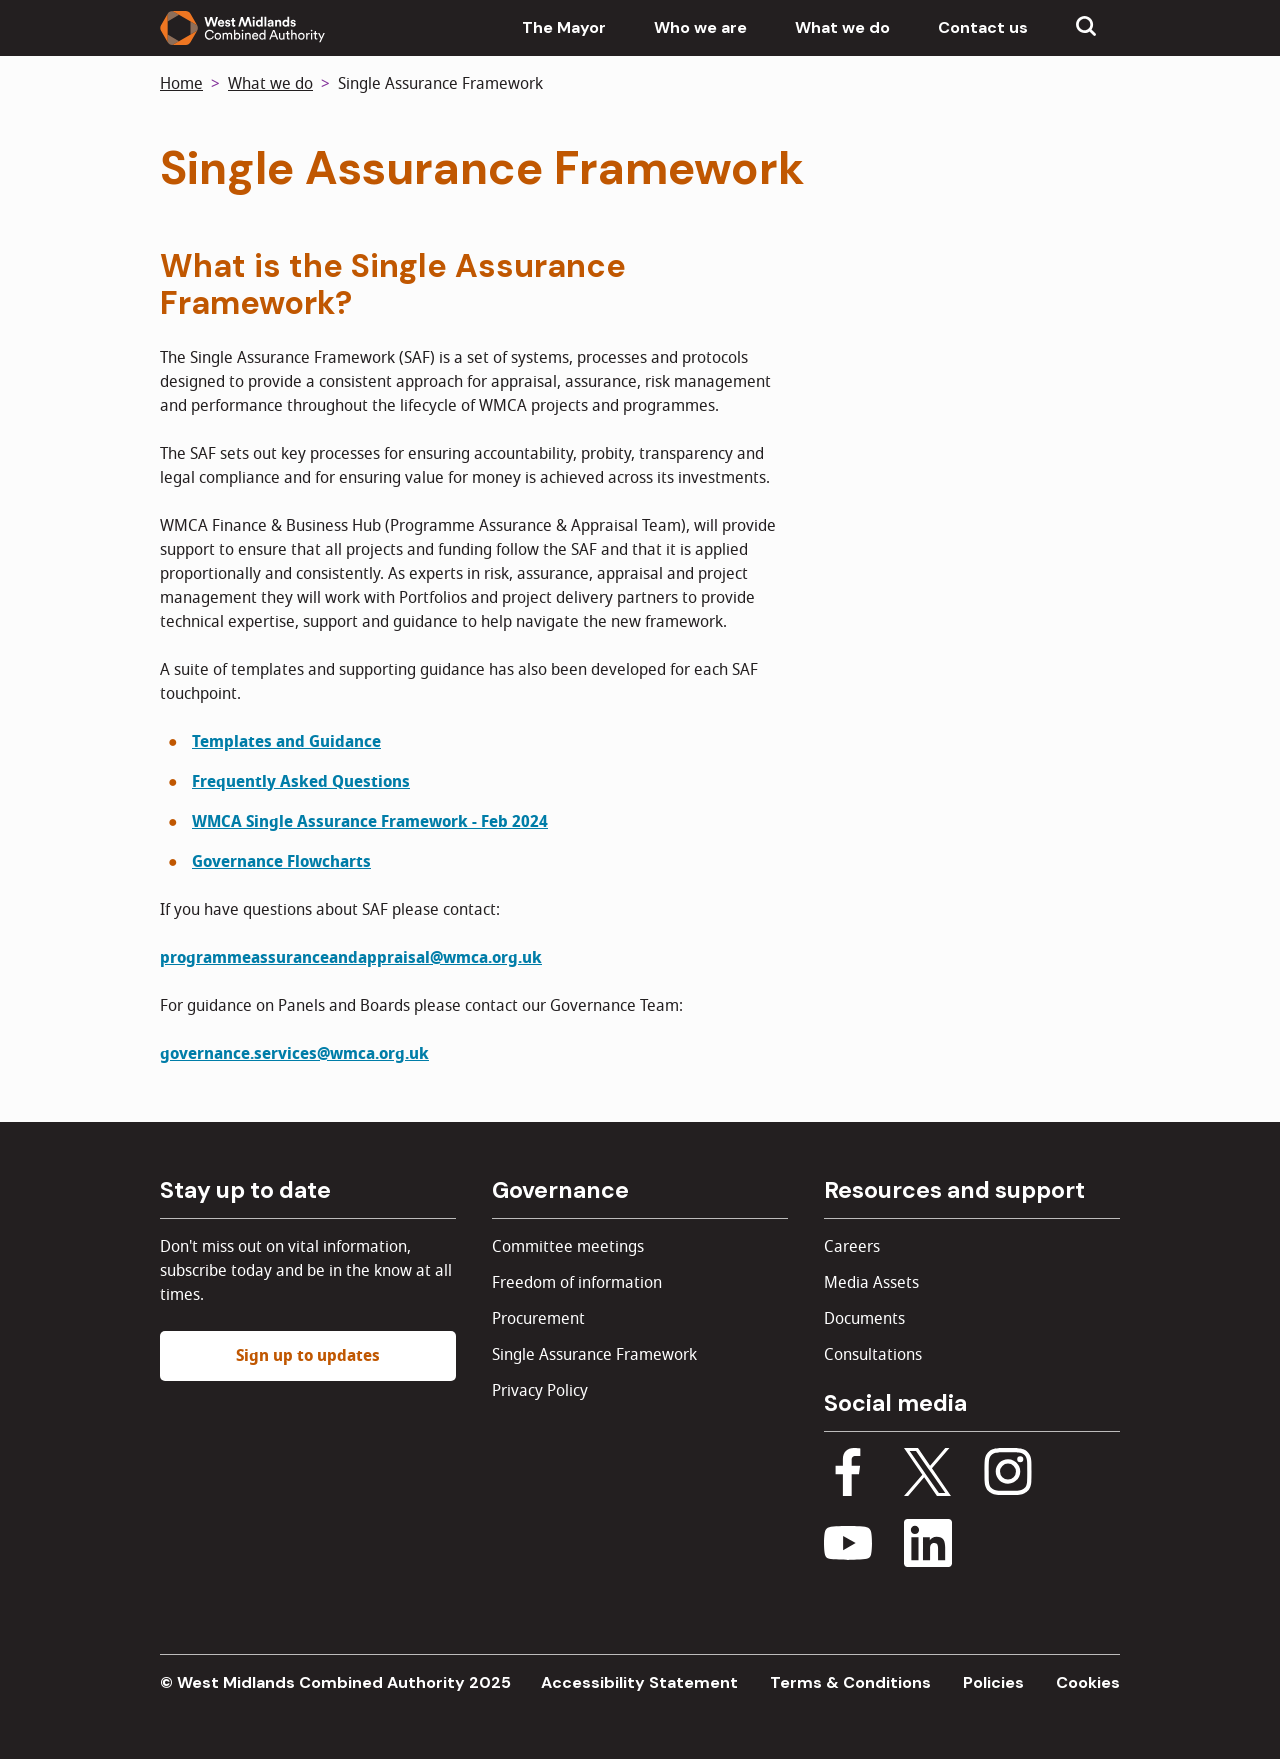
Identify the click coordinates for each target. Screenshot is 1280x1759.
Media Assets (871, 1283)
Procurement (538, 1319)
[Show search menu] (1086, 28)
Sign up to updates (308, 1356)
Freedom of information (577, 1283)
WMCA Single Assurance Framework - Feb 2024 (370, 822)
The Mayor (564, 27)
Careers (852, 1247)
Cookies (1088, 1682)
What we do (842, 27)
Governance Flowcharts (281, 862)
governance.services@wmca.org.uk (294, 1054)
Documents (864, 1319)
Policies (993, 1682)
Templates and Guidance (286, 742)
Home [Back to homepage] (181, 84)
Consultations (873, 1355)
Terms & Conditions (850, 1682)
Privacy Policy (540, 1391)
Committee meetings (568, 1247)
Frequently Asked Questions (301, 782)
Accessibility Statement (639, 1682)
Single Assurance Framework (594, 1355)
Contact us (983, 27)
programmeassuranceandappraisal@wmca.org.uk (351, 958)
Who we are (700, 27)
